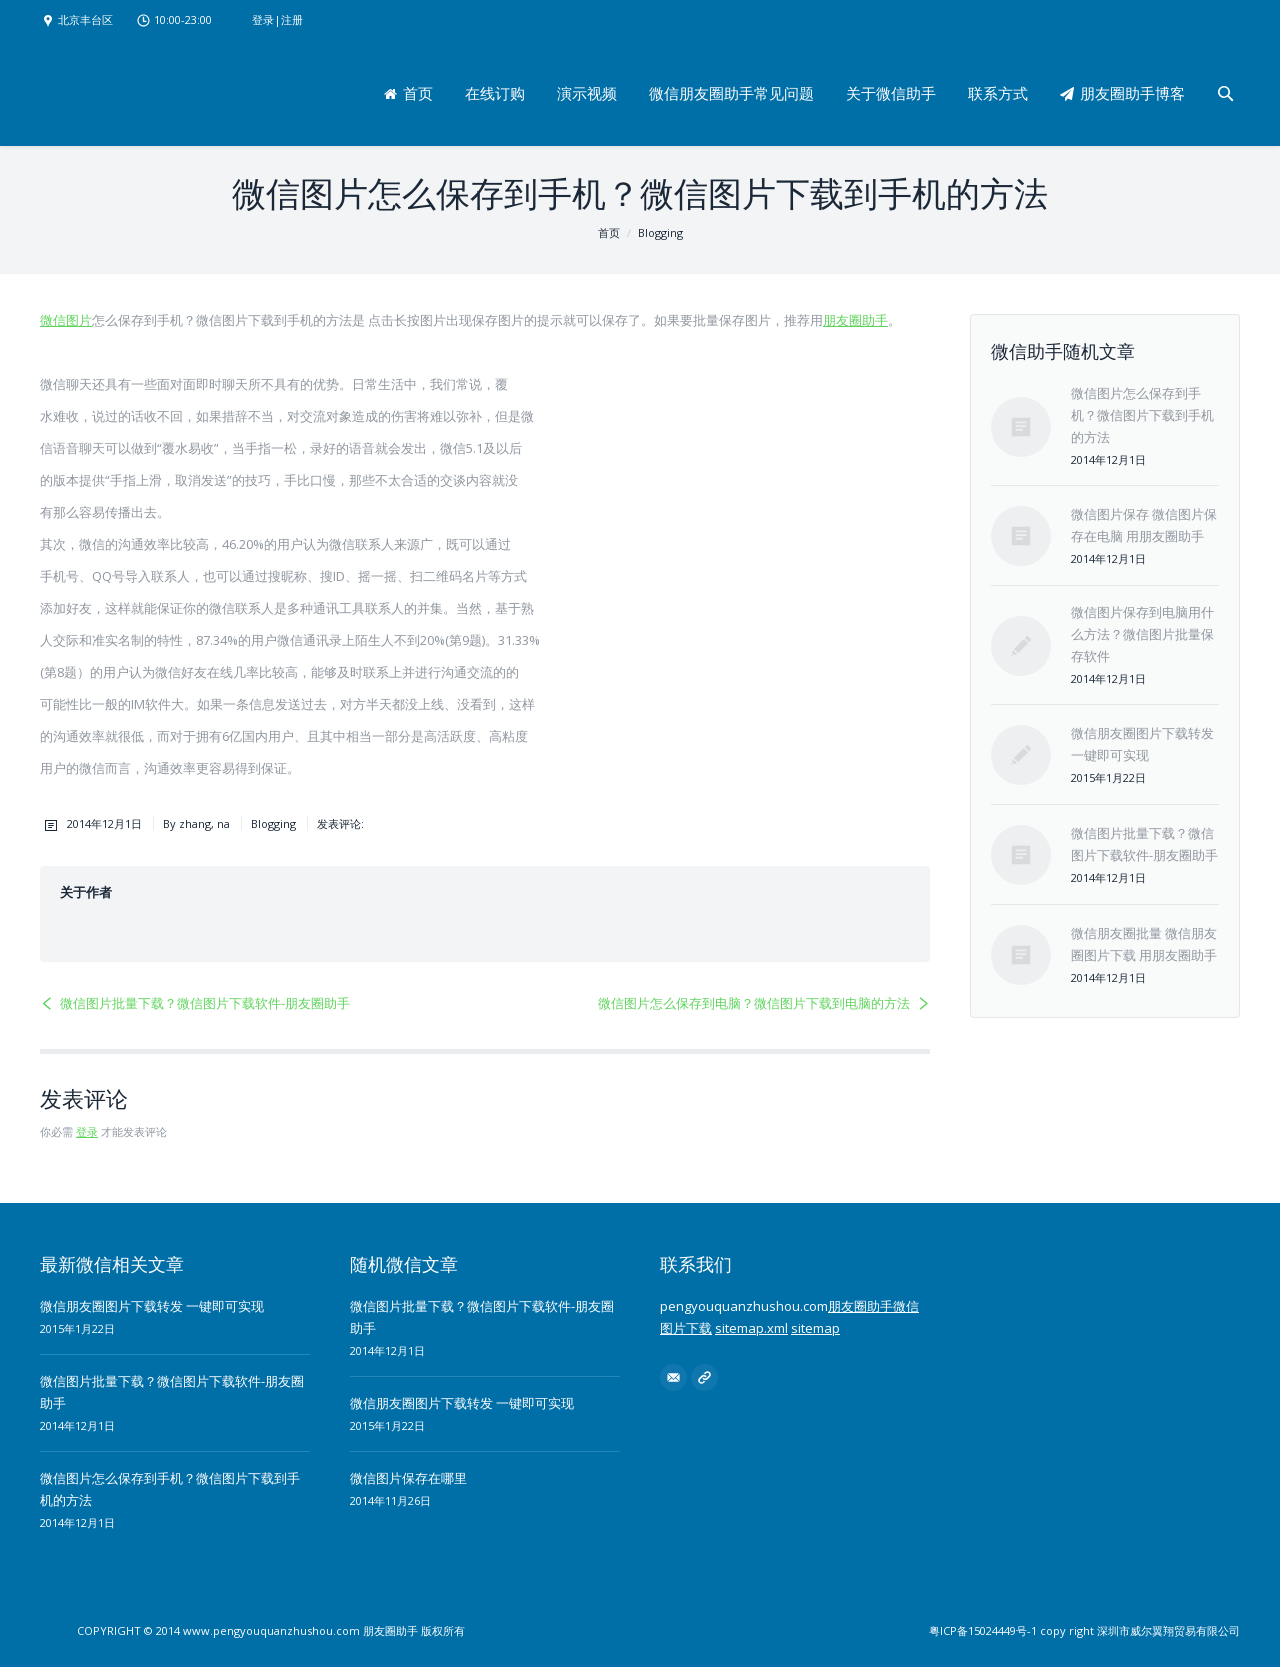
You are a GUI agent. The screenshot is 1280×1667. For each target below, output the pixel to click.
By (196, 823)
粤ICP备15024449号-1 (983, 1630)
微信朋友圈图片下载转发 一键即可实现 (152, 1306)
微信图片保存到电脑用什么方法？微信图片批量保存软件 (1142, 634)
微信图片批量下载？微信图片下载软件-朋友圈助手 (205, 1003)
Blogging (660, 232)
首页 (609, 232)
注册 (292, 19)
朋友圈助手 (855, 320)
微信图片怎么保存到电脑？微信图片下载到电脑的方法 (754, 1003)
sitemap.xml (751, 1328)
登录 (263, 19)
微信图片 (66, 320)
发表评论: (340, 823)
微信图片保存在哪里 (408, 1478)
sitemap (815, 1328)
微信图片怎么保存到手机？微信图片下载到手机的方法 (1142, 415)
